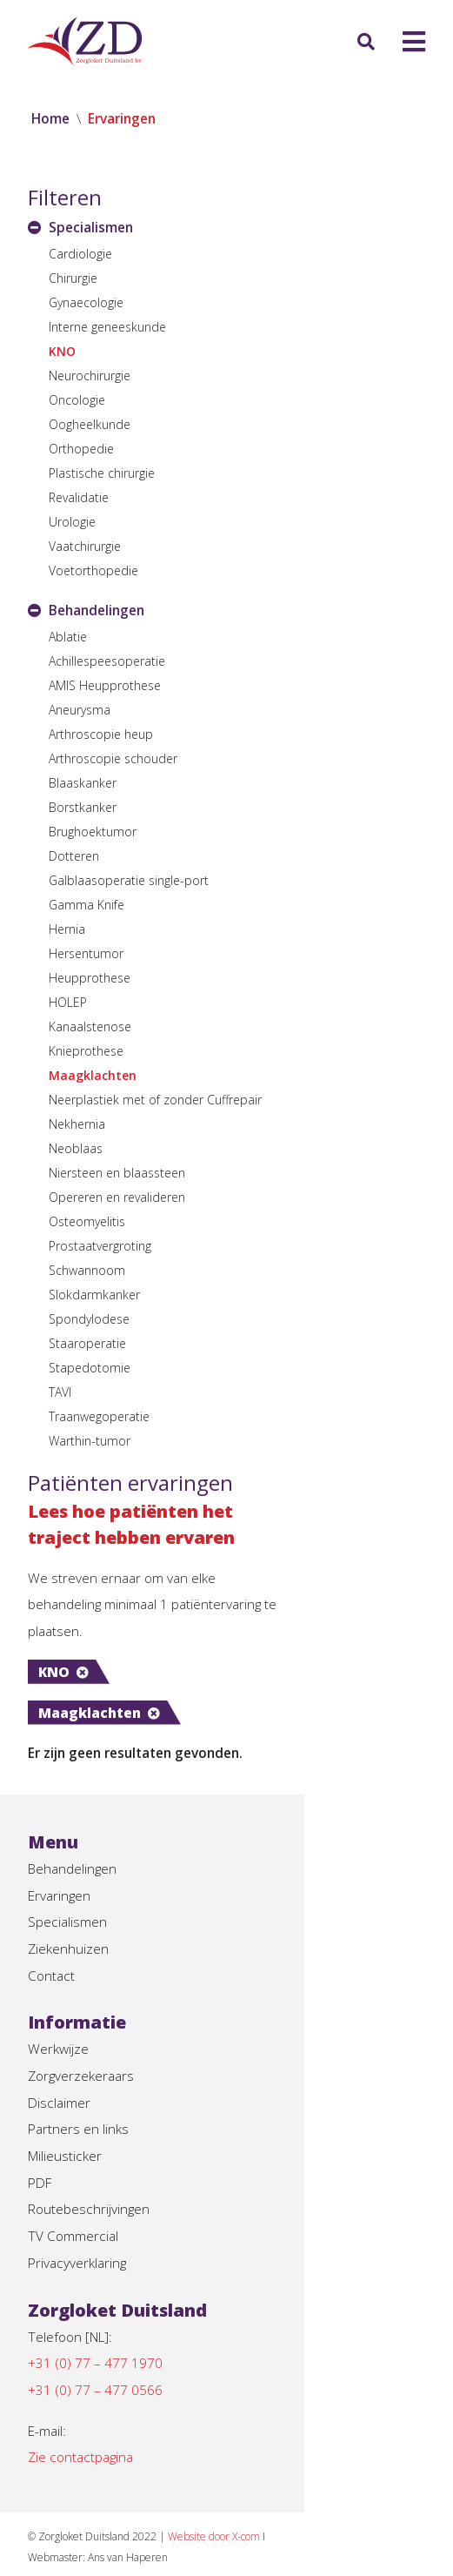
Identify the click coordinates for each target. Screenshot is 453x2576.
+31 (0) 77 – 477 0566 (95, 2346)
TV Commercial (74, 2187)
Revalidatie (79, 497)
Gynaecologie (86, 302)
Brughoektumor (93, 831)
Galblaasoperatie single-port (129, 880)
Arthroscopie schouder (113, 758)
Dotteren (74, 856)
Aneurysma (79, 709)
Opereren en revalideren (117, 1197)
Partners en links (79, 2076)
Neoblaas (76, 1148)
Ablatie (68, 636)
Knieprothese (86, 1051)
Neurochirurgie (89, 375)
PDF (41, 2132)
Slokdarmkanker (94, 1294)
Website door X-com (223, 2495)
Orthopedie (81, 448)
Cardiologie (80, 253)
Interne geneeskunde (107, 327)
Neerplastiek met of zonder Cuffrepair (155, 1099)
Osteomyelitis (87, 1221)
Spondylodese (89, 1319)
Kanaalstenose (90, 1026)
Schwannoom (87, 1270)
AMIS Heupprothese (105, 685)
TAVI (60, 1392)
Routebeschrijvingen (90, 2160)
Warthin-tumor (89, 1440)
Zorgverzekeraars (83, 2020)
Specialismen (68, 1862)
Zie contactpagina (83, 2415)
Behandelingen (74, 1806)
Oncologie (77, 400)
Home (51, 118)
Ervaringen (60, 1834)
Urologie (72, 521)
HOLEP (68, 1002)
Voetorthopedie (93, 570)
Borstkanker (83, 807)
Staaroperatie (87, 1343)
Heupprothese (89, 977)
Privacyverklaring (79, 2215)
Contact (52, 1918)
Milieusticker (66, 2104)
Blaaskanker (83, 783)
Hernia (67, 929)
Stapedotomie (89, 1367)
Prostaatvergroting (100, 1246)
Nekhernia (77, 1124)
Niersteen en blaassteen (117, 1172)
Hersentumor (86, 953)
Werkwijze (59, 1992)
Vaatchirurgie (85, 546)
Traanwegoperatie (99, 1416)
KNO (62, 351)
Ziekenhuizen (69, 1890)
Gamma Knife (86, 904)
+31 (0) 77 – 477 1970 (95, 2318)
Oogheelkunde (89, 424)
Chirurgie (73, 278)
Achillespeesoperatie (107, 661)
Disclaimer (60, 2048)
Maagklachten (93, 1075)
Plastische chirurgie (102, 473)
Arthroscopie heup (101, 734)
